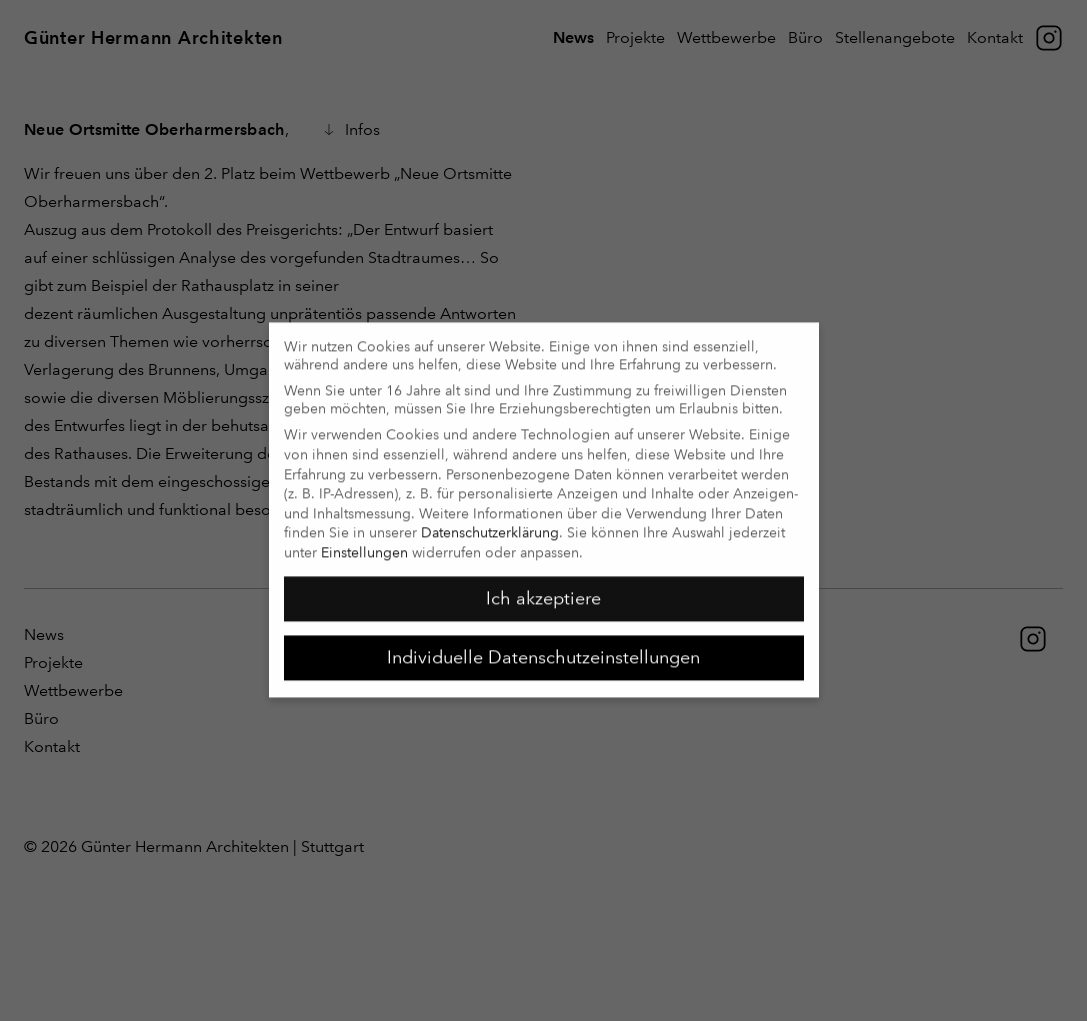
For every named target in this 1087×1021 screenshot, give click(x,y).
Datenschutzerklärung (490, 522)
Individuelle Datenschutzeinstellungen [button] (543, 647)
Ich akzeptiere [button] (543, 588)
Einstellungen (364, 542)
